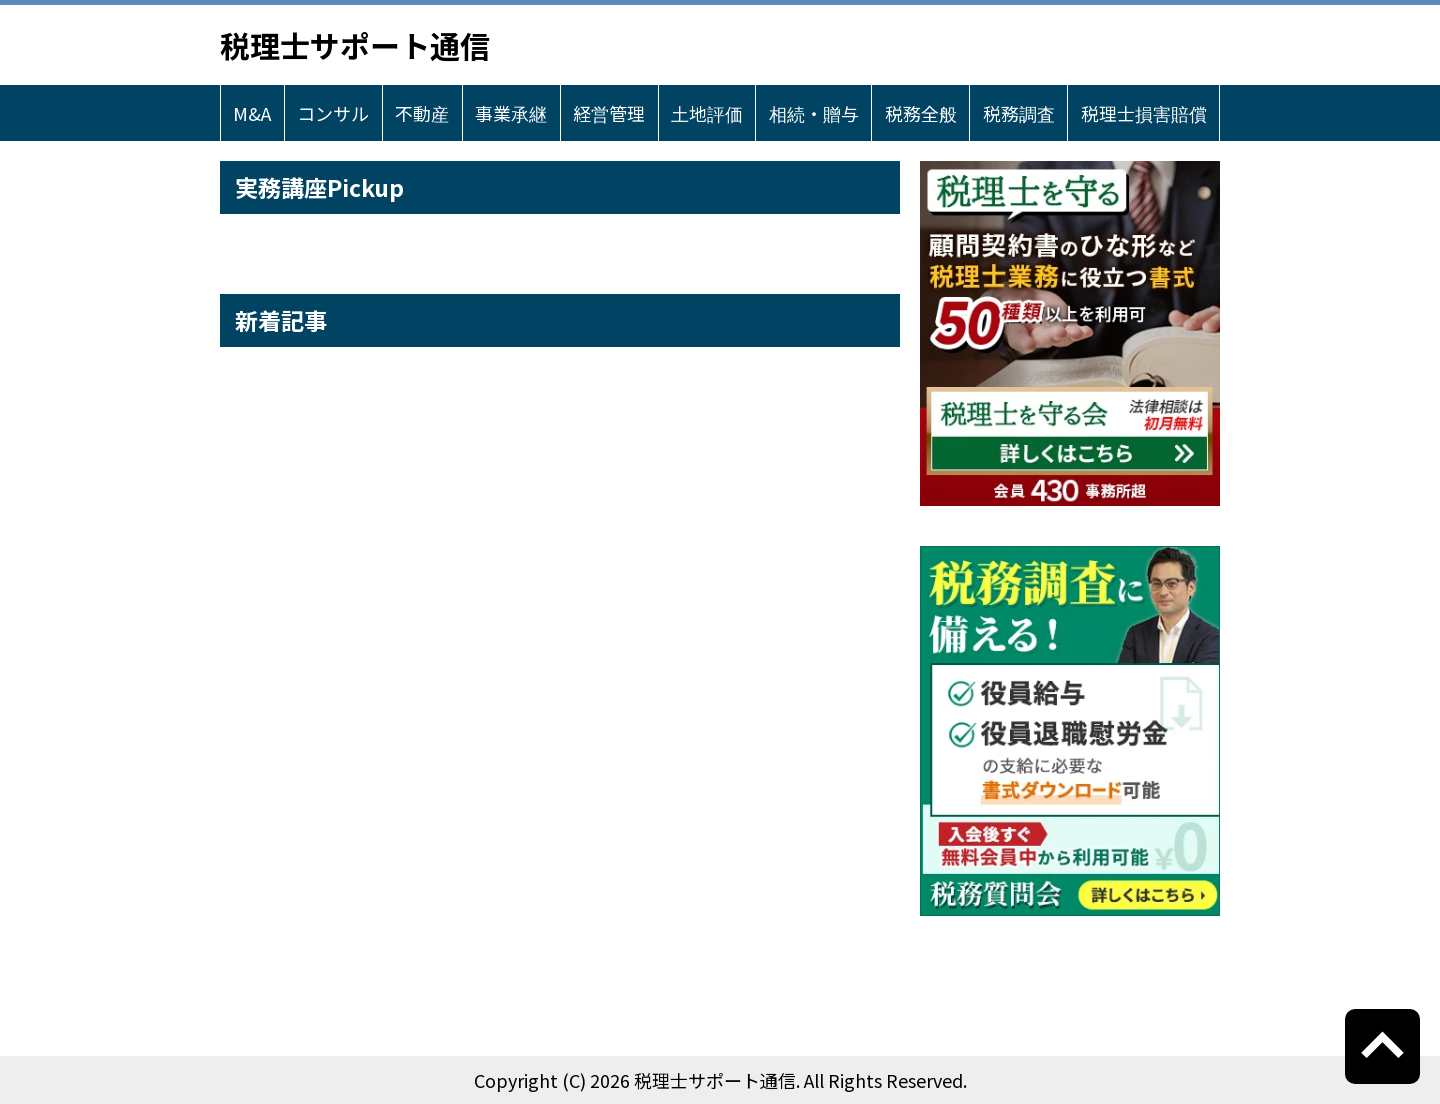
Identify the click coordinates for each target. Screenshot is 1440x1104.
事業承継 (511, 113)
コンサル (333, 113)
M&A (252, 113)
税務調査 (1019, 113)
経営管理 (609, 113)
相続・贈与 (814, 113)
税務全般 (921, 113)
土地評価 (707, 113)
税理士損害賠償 (1144, 113)
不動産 (422, 113)
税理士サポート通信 (355, 45)
